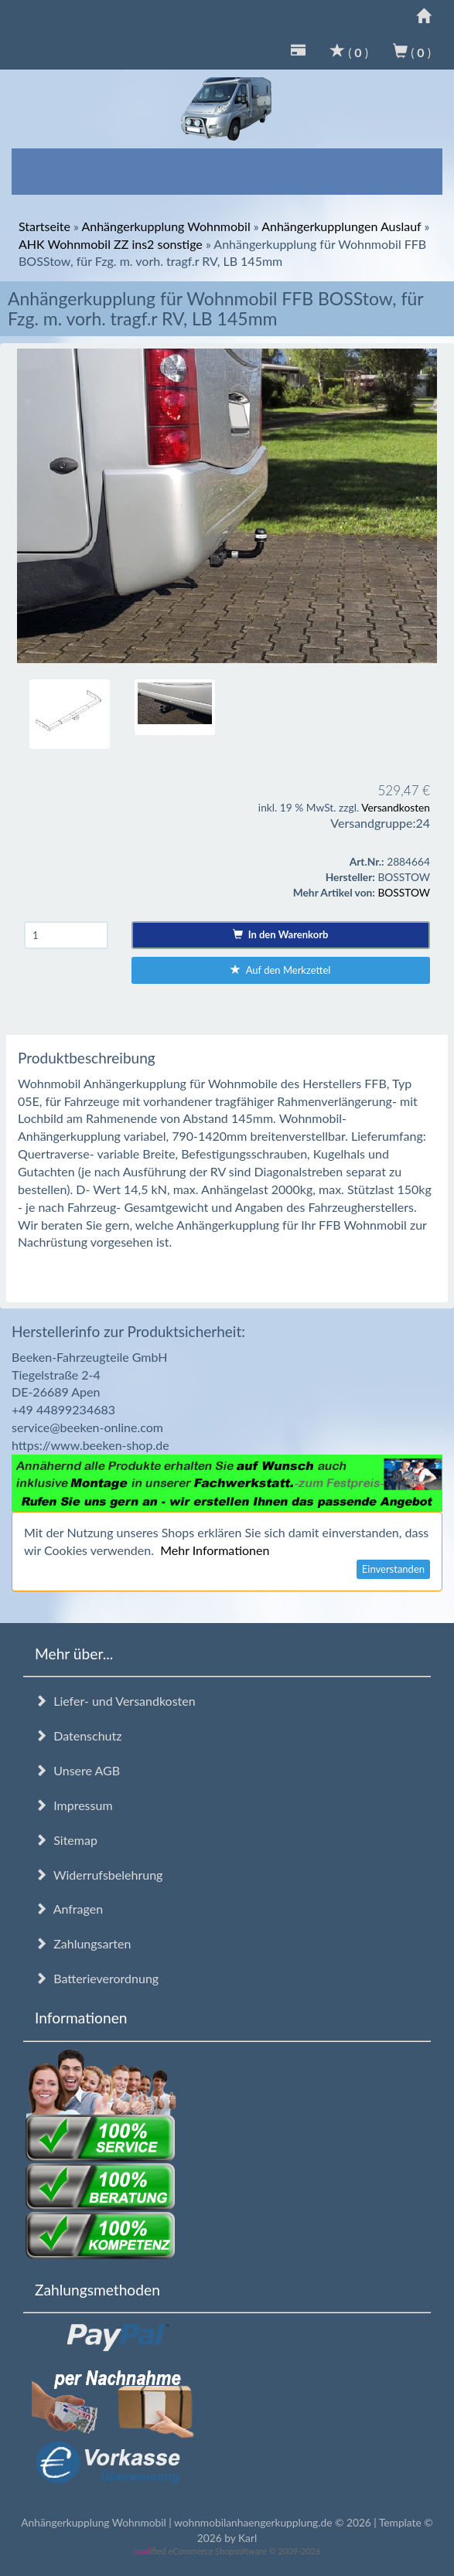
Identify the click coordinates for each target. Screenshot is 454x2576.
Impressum (74, 1805)
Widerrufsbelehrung (98, 1874)
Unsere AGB (77, 1770)
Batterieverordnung (97, 1978)
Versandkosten (395, 807)
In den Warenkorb (280, 934)
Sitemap (66, 1839)
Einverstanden (393, 1569)
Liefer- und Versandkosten (115, 1700)
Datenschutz (78, 1735)
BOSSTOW (403, 892)
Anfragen (69, 1908)
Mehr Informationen (214, 1550)
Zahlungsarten (83, 1943)
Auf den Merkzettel (280, 970)
